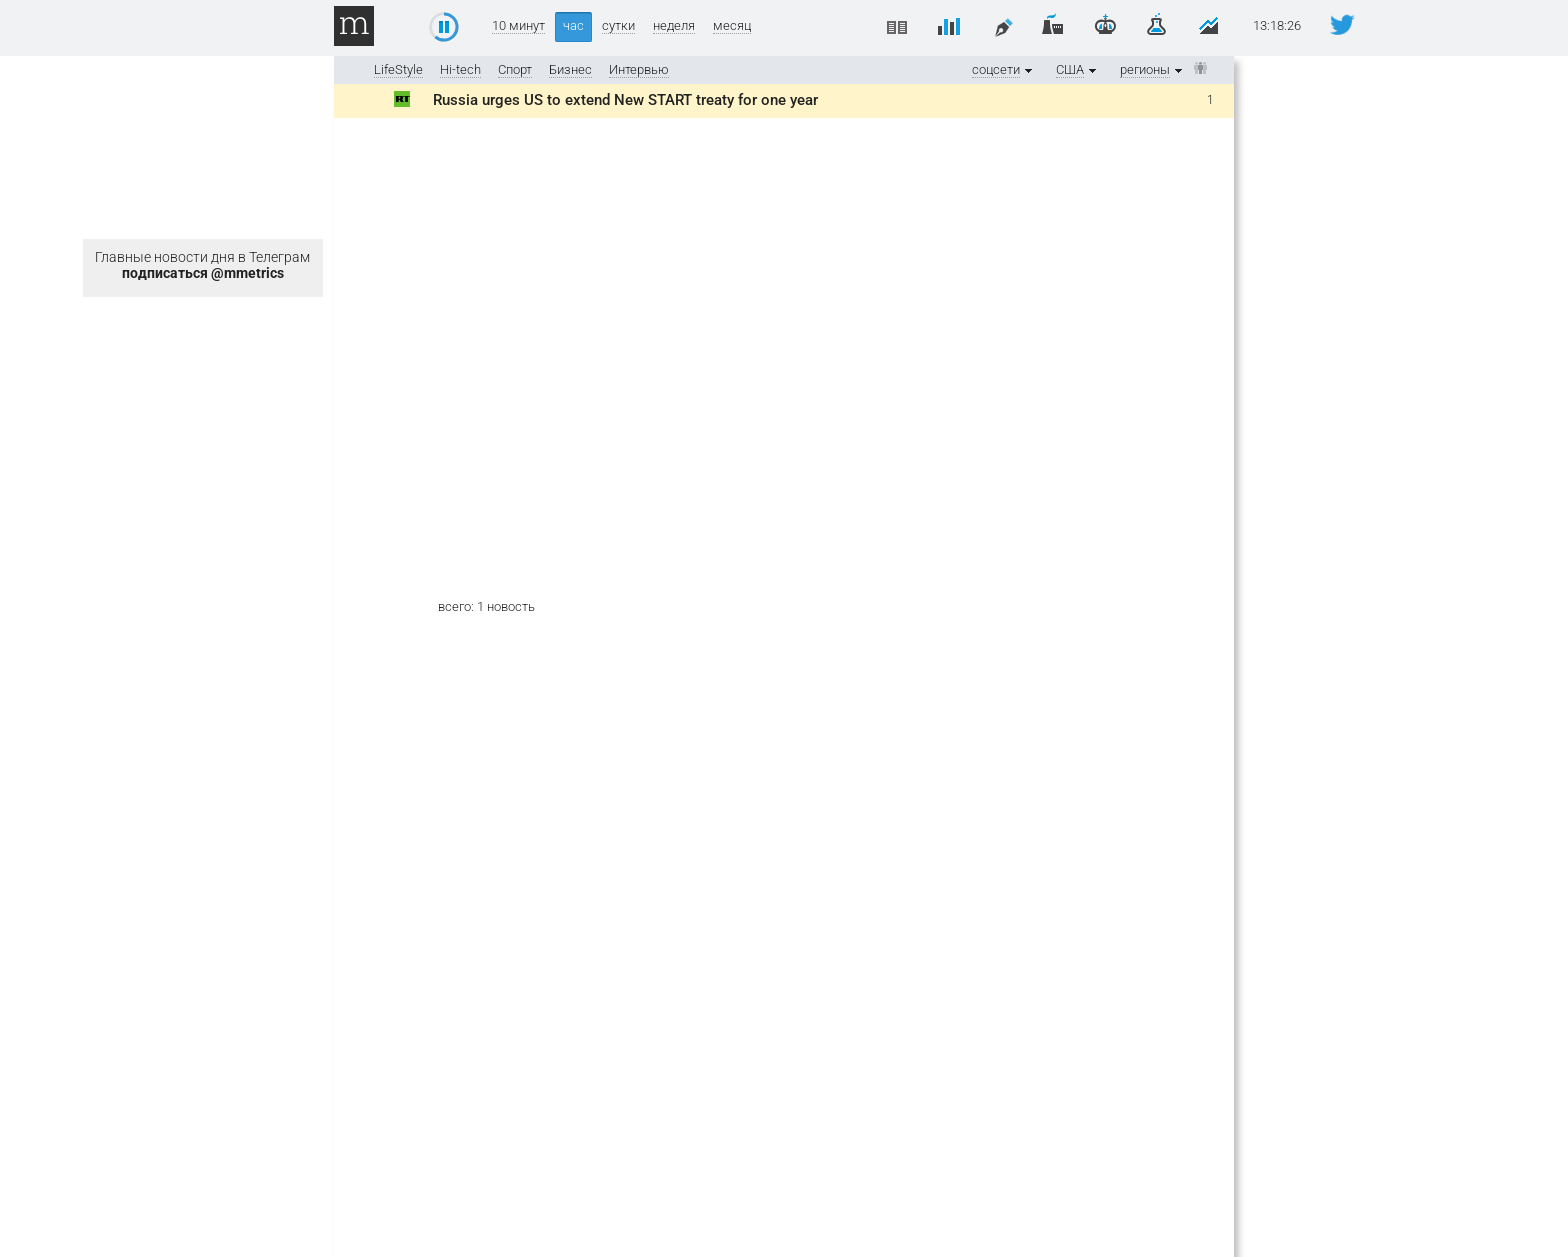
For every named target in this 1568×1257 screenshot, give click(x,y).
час (573, 25)
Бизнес (570, 69)
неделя (674, 26)
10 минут (518, 26)
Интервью (639, 69)
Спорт (515, 69)
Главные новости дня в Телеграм (202, 265)
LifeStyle (398, 69)
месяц (732, 26)
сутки (618, 26)
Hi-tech (460, 69)
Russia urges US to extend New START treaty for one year (625, 100)
